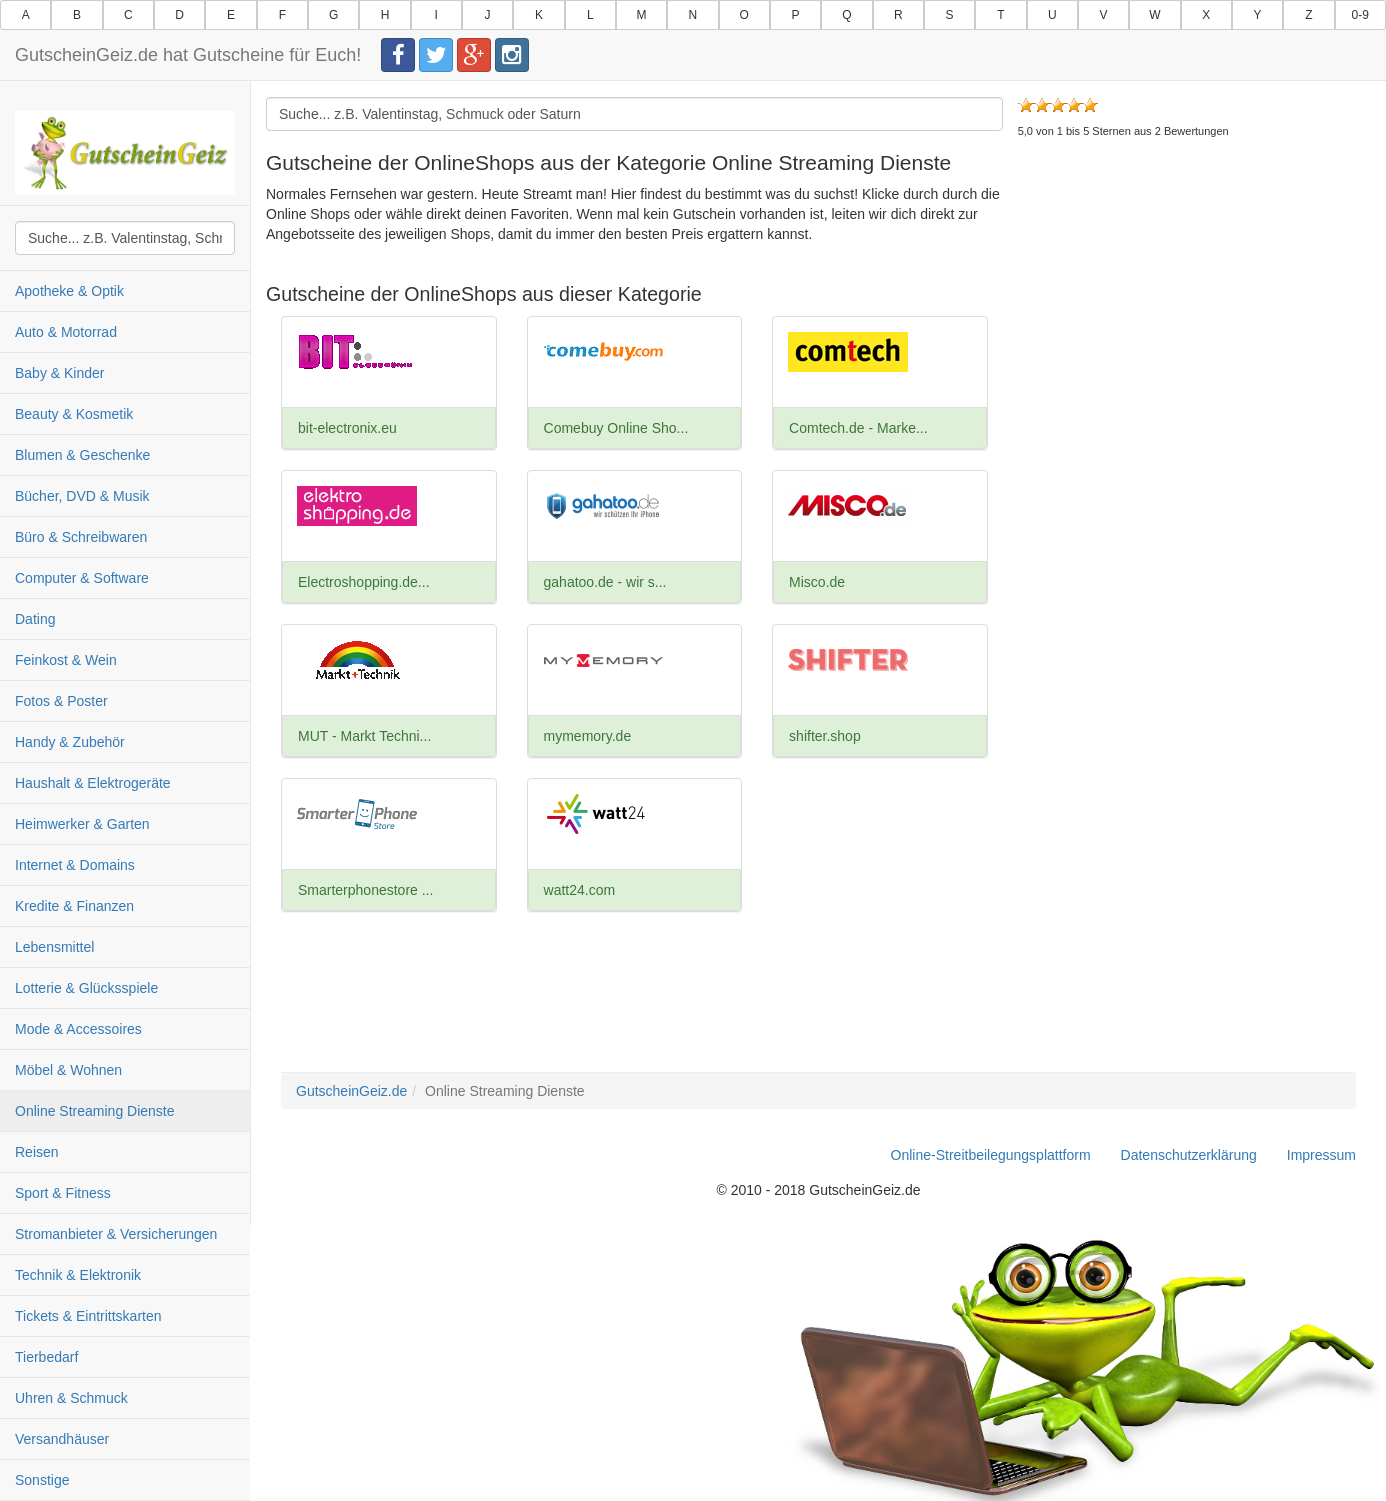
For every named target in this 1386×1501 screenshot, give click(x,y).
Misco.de (817, 582)
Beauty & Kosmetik (74, 414)
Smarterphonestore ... (365, 890)
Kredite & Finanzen (74, 906)
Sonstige (42, 1480)
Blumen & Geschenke (82, 455)
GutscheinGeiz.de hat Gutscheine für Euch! (188, 55)
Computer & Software (82, 578)
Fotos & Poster (61, 701)
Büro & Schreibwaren (81, 537)
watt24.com (580, 890)
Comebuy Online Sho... (616, 428)
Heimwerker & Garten (82, 824)
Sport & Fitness (63, 1193)
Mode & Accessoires (78, 1029)
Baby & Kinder (60, 373)
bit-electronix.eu (347, 428)
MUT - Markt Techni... (364, 736)
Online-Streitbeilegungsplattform (991, 1155)
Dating (35, 619)
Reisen (37, 1152)
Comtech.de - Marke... (858, 428)
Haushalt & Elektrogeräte (93, 783)
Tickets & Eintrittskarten (88, 1316)
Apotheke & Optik (69, 291)
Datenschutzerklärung (1189, 1155)
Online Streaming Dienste (95, 1111)
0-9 (1360, 15)
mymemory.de (588, 736)
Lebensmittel (54, 947)
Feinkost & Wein (66, 660)
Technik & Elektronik (78, 1275)
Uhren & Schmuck (71, 1398)
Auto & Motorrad (66, 332)
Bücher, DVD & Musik (82, 496)
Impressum (1321, 1155)
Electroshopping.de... (364, 582)
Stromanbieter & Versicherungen (116, 1234)
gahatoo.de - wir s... (605, 582)
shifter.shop (825, 736)
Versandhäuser (62, 1439)
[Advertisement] (1187, 319)
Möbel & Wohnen (68, 1070)
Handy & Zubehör (70, 742)
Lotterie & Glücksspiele (86, 988)
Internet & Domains (75, 865)
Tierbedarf (46, 1357)
